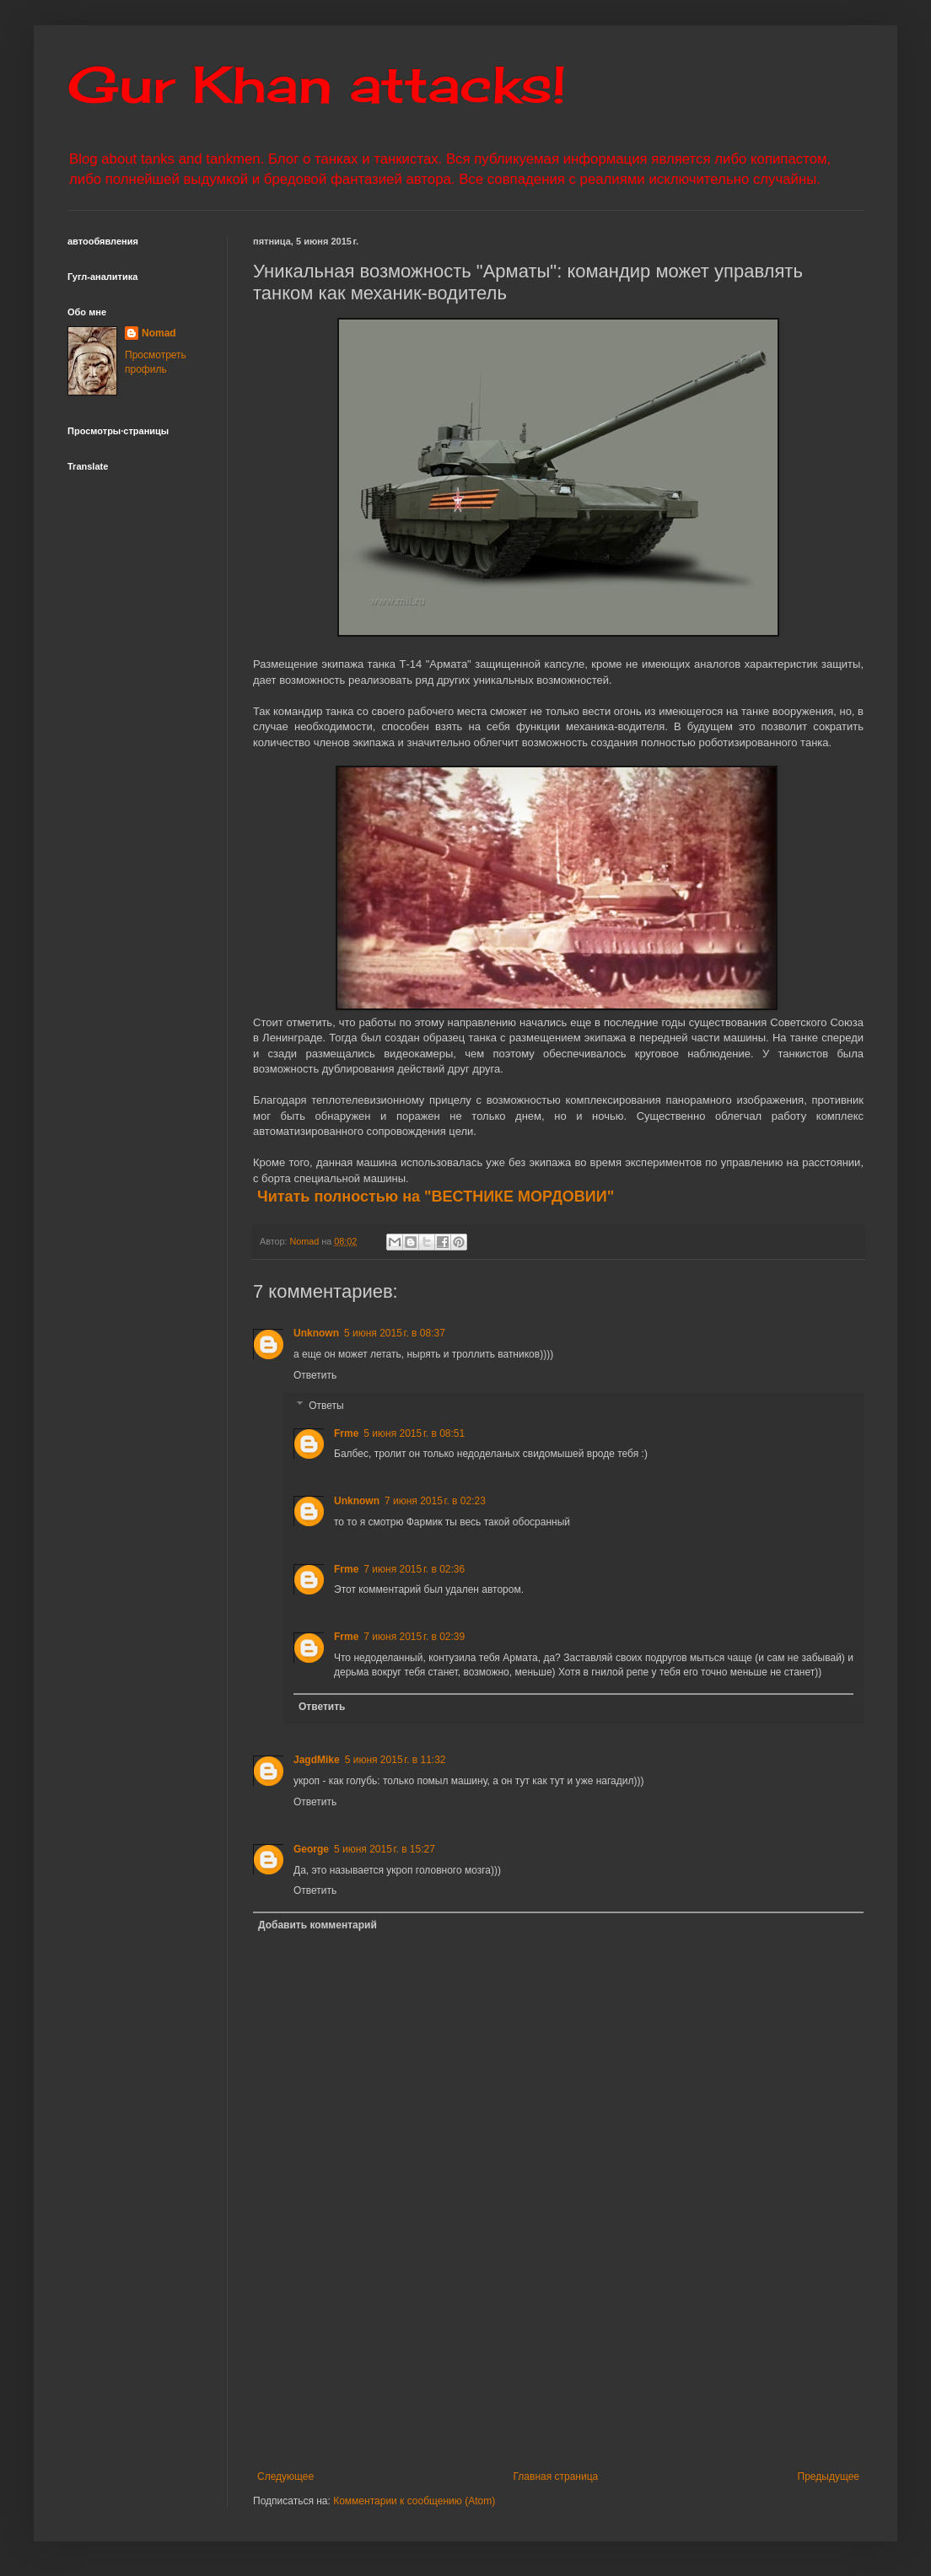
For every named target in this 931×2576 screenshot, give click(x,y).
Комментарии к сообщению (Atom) (414, 2501)
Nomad (159, 333)
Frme (346, 1433)
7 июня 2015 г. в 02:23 (435, 1501)
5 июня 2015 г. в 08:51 (414, 1433)
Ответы (326, 1406)
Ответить (314, 1375)
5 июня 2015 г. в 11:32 (395, 1760)
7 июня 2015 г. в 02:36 (414, 1569)
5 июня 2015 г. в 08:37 (394, 1333)
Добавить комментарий (317, 1925)
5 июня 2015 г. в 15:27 (384, 1849)
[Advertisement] (558, 2386)
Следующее (285, 2476)
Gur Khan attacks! (316, 84)
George (311, 1849)
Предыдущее (828, 2476)
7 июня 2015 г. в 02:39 (414, 1637)
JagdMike (316, 1760)
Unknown (316, 1333)
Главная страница (556, 2476)
